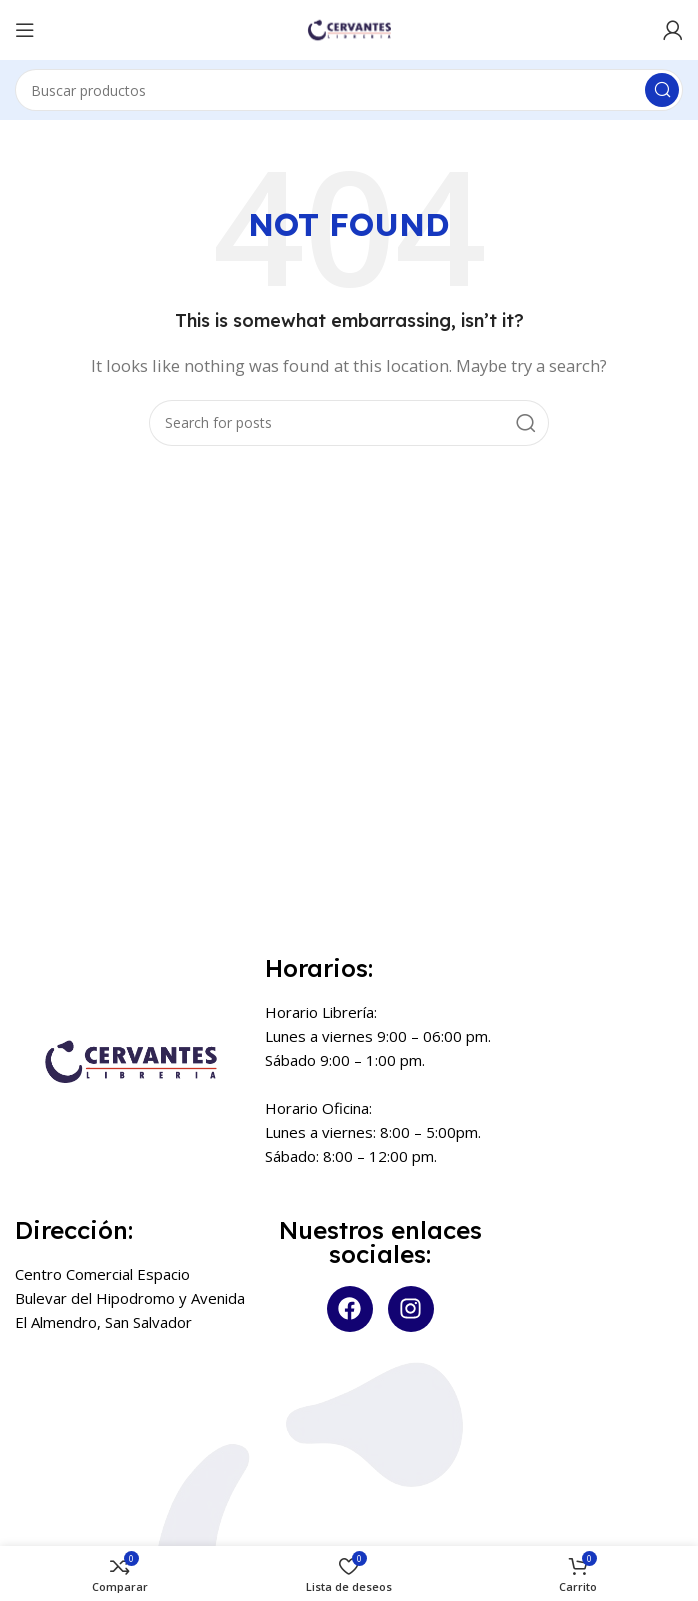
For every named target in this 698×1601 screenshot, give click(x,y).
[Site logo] (348, 28)
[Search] (349, 90)
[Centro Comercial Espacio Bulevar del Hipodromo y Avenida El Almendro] (130, 1439)
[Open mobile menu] (25, 30)
